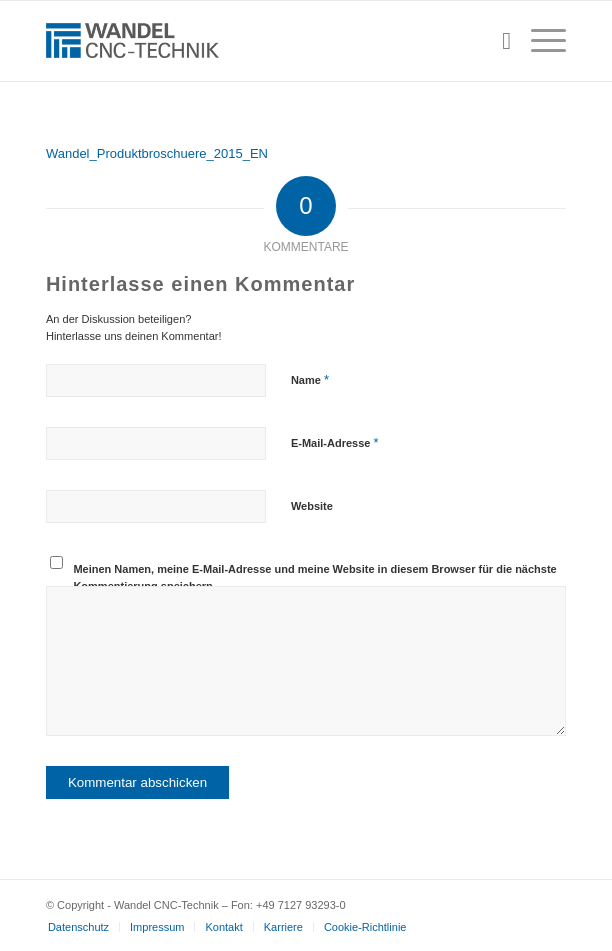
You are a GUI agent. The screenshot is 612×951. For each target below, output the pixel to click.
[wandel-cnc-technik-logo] (254, 41)
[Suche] (496, 41)
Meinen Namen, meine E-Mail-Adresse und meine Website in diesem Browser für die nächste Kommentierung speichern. (314, 577)
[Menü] (538, 41)
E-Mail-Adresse (335, 442)
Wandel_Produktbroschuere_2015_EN (157, 153)
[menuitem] (496, 41)
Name (310, 379)
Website (312, 506)
